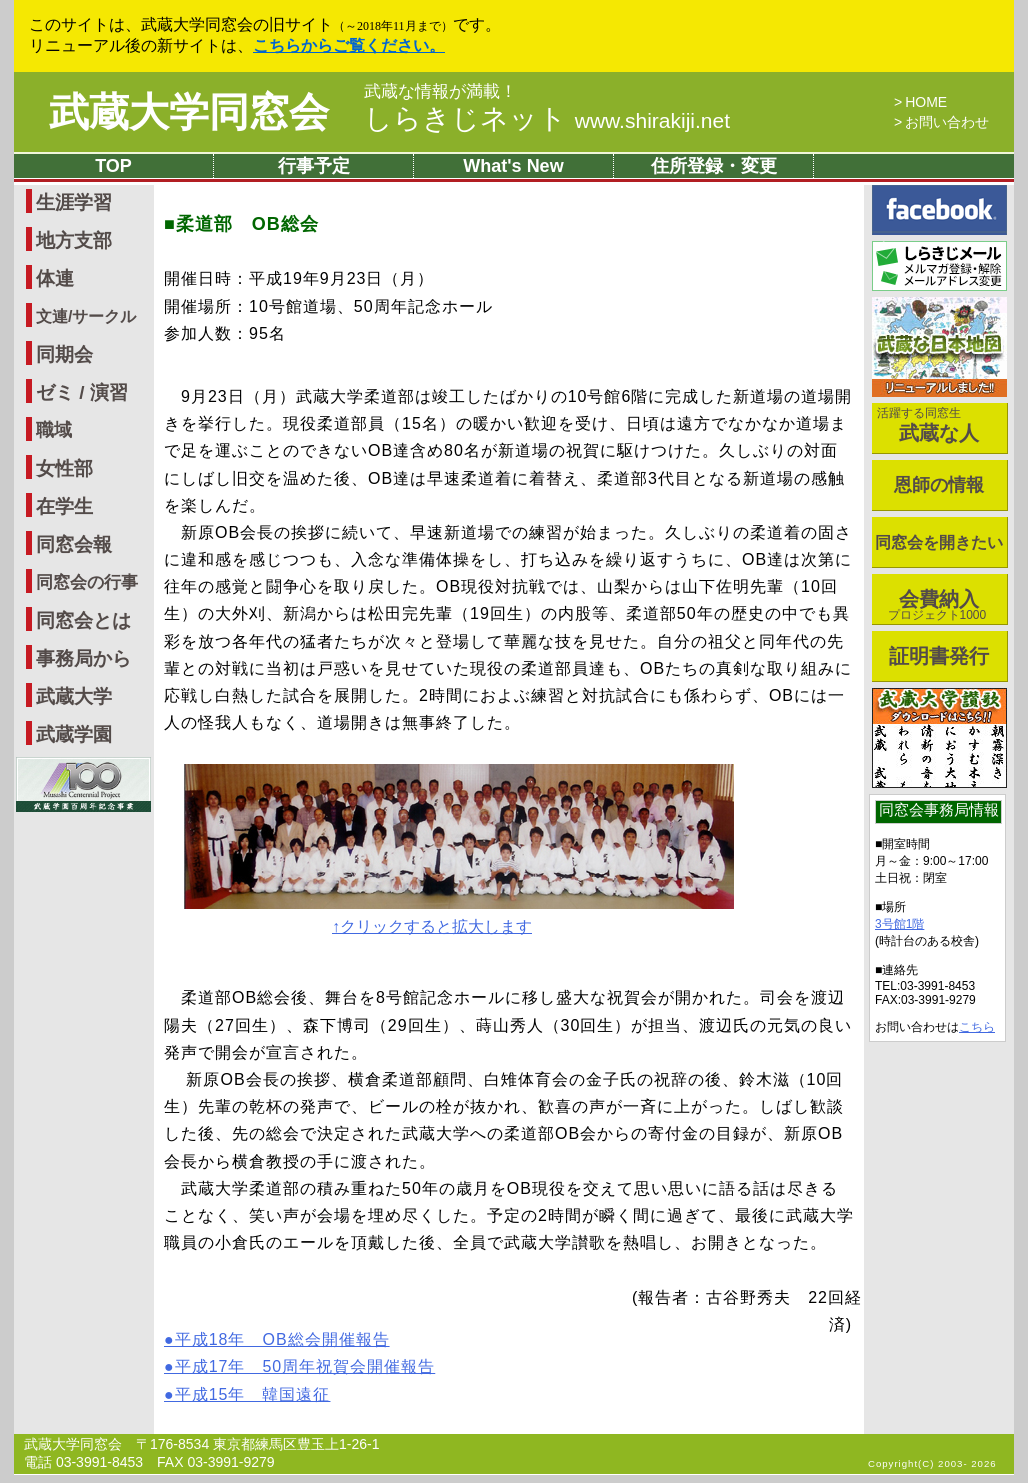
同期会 (64, 354)
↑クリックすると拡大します (432, 926)
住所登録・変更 (714, 166)
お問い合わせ (947, 122)
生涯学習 (74, 202)
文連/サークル (86, 316)
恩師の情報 (939, 485)
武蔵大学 (74, 696)
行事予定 (314, 166)
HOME (926, 102)
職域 (54, 430)
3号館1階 (899, 924)
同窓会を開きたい (939, 542)
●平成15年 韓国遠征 (247, 1394)
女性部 (64, 468)
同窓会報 (74, 544)
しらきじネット (547, 118)
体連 (55, 278)
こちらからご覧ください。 (349, 45)
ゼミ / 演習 (82, 392)
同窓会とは (83, 620)
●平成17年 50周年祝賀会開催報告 (299, 1366)
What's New (513, 166)
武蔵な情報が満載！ (440, 92)
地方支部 (74, 240)
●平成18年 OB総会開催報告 (277, 1339)
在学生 (64, 506)
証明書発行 (939, 656)
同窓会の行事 (87, 582)
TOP (113, 166)
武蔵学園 (74, 734)
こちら (977, 1027)
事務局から (83, 658)
